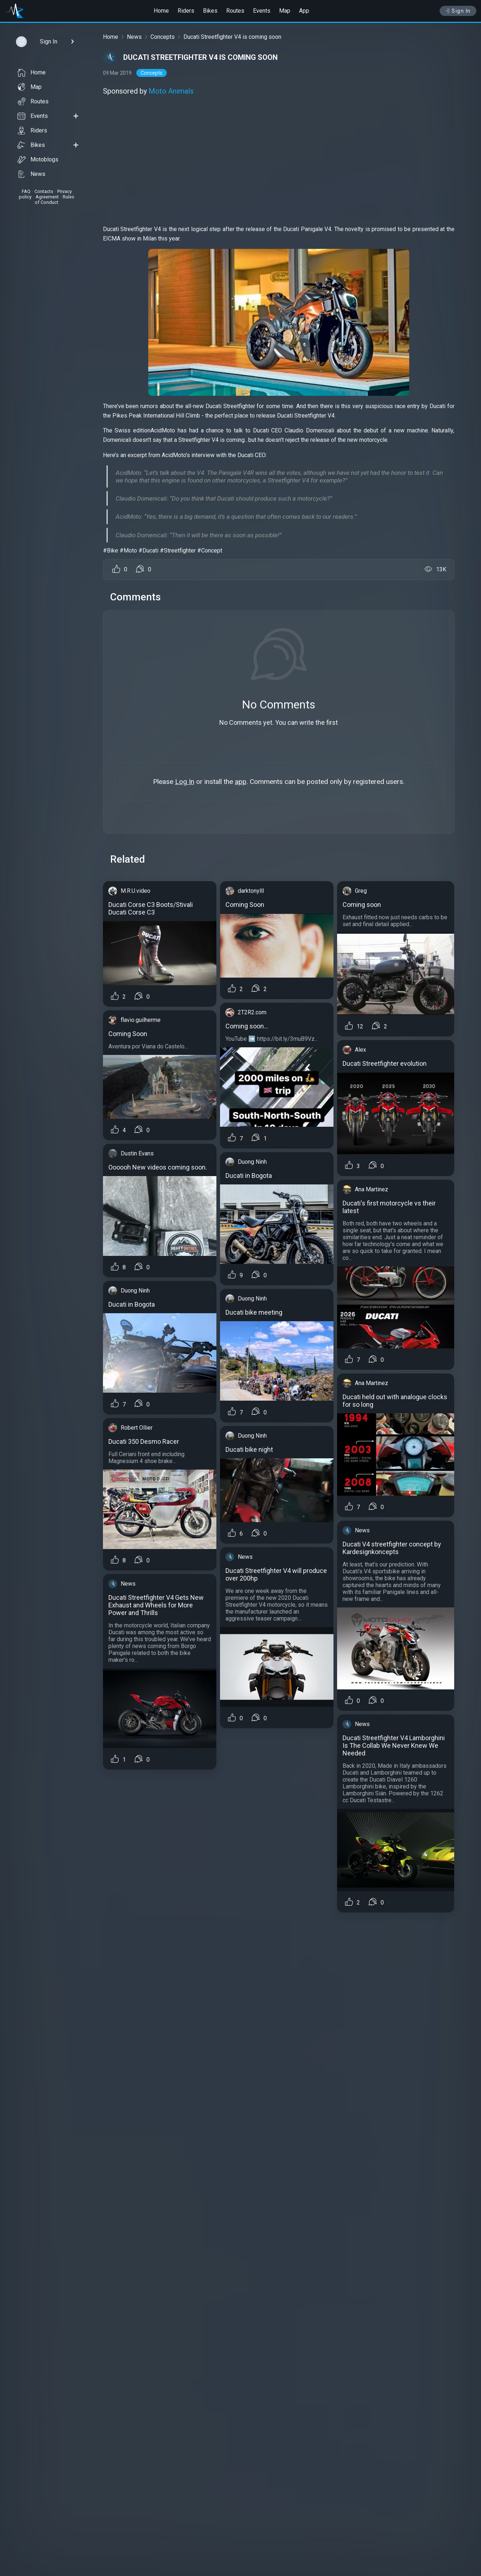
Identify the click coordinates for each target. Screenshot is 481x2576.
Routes (235, 10)
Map (284, 10)
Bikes (210, 10)
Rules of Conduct (54, 199)
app (240, 781)
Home (161, 10)
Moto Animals (171, 91)
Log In (184, 781)
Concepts (162, 36)
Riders (186, 10)
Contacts (43, 191)
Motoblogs (37, 160)
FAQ (26, 191)
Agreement (47, 197)
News (31, 174)
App (304, 10)
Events (261, 10)
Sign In (458, 11)
